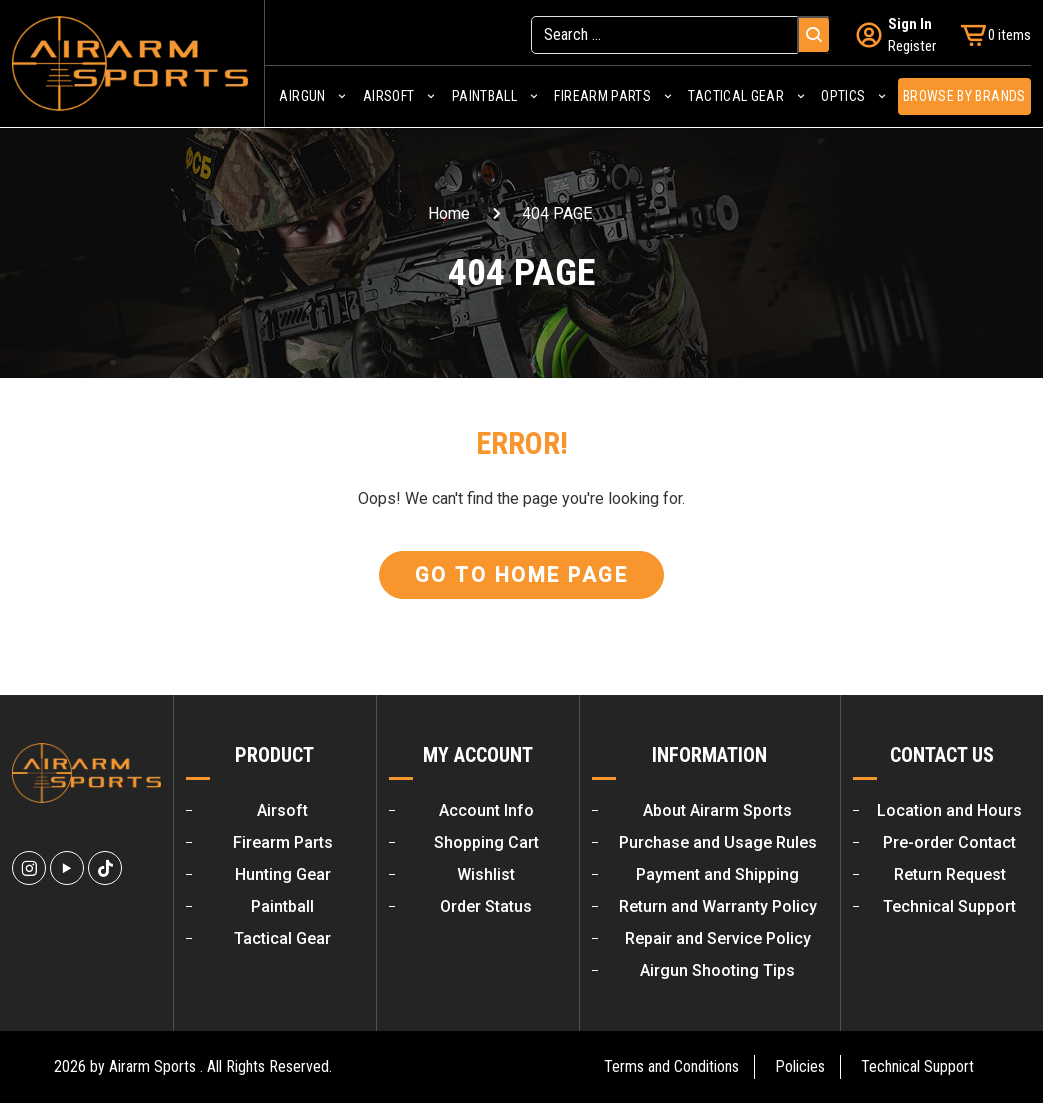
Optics (843, 96)
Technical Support (949, 906)
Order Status (486, 906)
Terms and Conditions (671, 1066)
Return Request (950, 874)
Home (449, 213)
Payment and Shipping (717, 874)
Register (912, 46)
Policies (800, 1066)
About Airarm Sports (717, 810)
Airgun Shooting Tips (717, 970)
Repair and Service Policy (718, 938)
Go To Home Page (522, 575)
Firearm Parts (602, 96)
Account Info (486, 810)
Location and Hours (949, 810)
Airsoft (388, 96)
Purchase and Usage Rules (718, 842)
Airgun (302, 96)
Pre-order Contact (949, 842)
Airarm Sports (152, 1066)
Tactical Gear (736, 96)
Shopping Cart (486, 842)
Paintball (484, 96)
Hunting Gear (283, 874)
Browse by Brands (964, 96)
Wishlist (486, 874)
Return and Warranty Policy (718, 906)
